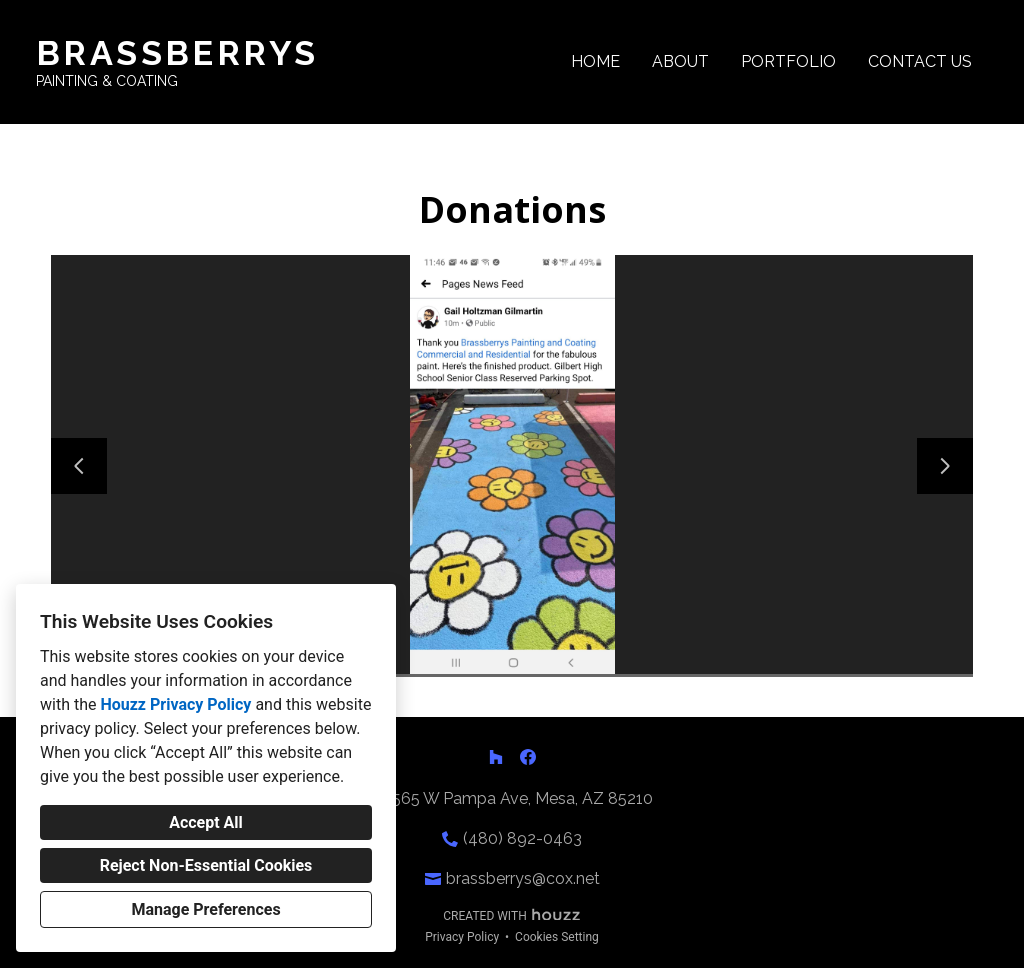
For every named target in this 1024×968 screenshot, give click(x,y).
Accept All (206, 822)
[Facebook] (528, 757)
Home (595, 61)
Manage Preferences (205, 909)
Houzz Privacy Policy (175, 704)
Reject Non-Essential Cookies (206, 865)
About (680, 61)
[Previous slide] (79, 466)
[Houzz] (496, 757)
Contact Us (920, 61)
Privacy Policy (462, 937)
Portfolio (788, 61)
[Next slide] (945, 466)
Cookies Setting (557, 937)
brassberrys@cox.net (523, 878)
